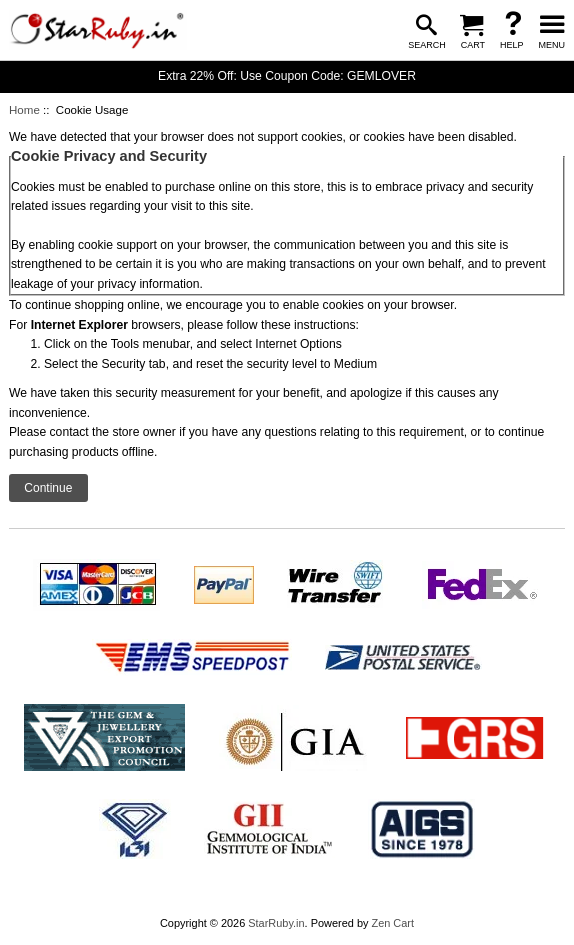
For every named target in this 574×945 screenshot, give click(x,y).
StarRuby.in (276, 923)
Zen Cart (392, 923)
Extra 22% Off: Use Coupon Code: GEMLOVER (287, 76)
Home (24, 110)
